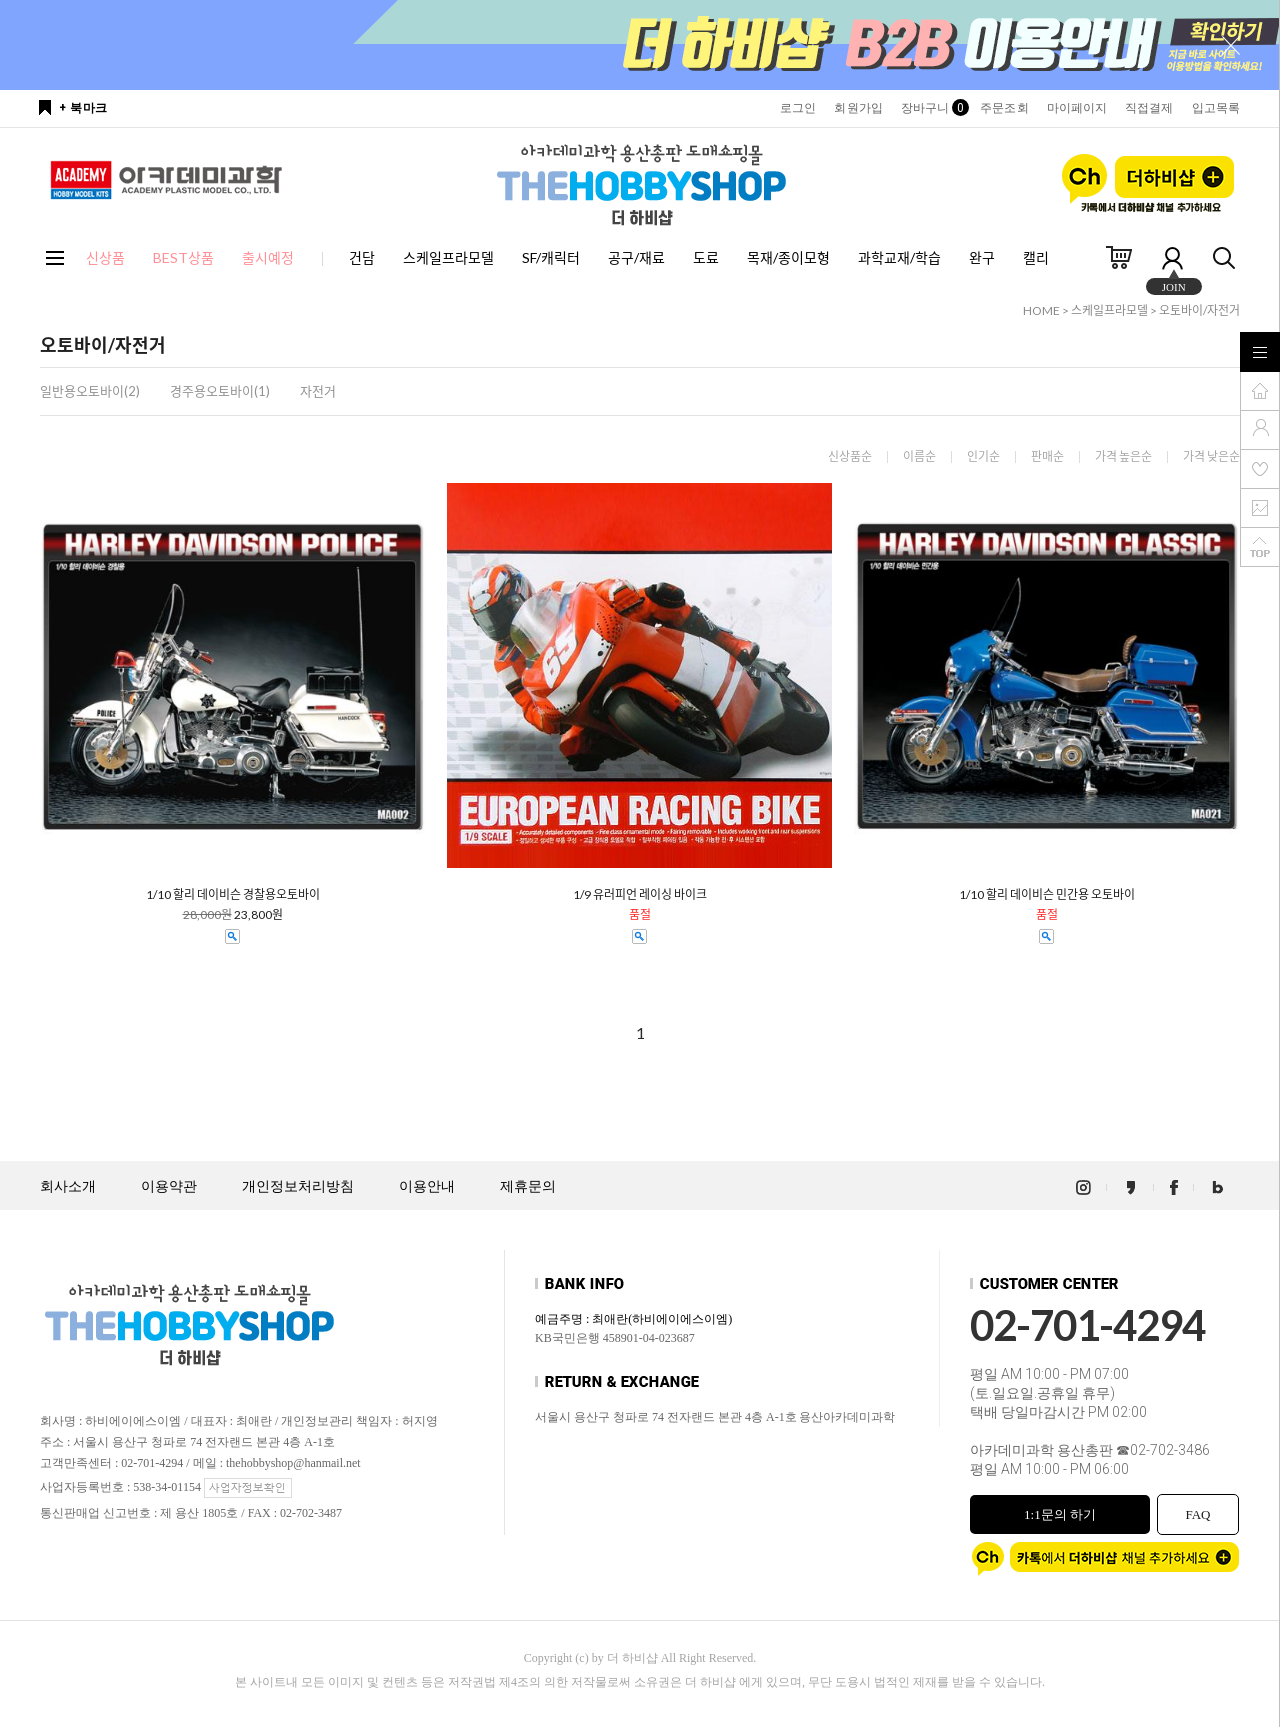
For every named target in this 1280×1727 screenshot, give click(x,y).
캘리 (1036, 257)
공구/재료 (636, 257)
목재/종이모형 (788, 257)
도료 (706, 257)
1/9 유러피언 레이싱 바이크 (640, 895)
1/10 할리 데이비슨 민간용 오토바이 (1047, 895)
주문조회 (1004, 108)
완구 (982, 257)
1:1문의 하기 (1060, 1514)
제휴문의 (528, 1186)
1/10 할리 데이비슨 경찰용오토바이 (233, 895)
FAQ (1197, 1514)
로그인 (798, 108)
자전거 (318, 391)
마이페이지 (1077, 108)
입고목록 (1216, 108)
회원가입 (858, 108)
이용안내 (427, 1186)
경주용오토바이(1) (220, 391)
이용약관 (169, 1186)
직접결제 (1149, 108)
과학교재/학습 (899, 257)
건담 (362, 257)
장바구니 (931, 108)
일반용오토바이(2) (90, 391)
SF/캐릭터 (551, 257)
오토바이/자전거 (1199, 310)
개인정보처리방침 (298, 1186)
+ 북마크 (83, 108)
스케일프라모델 (448, 257)
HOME (1041, 310)
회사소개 (68, 1186)
